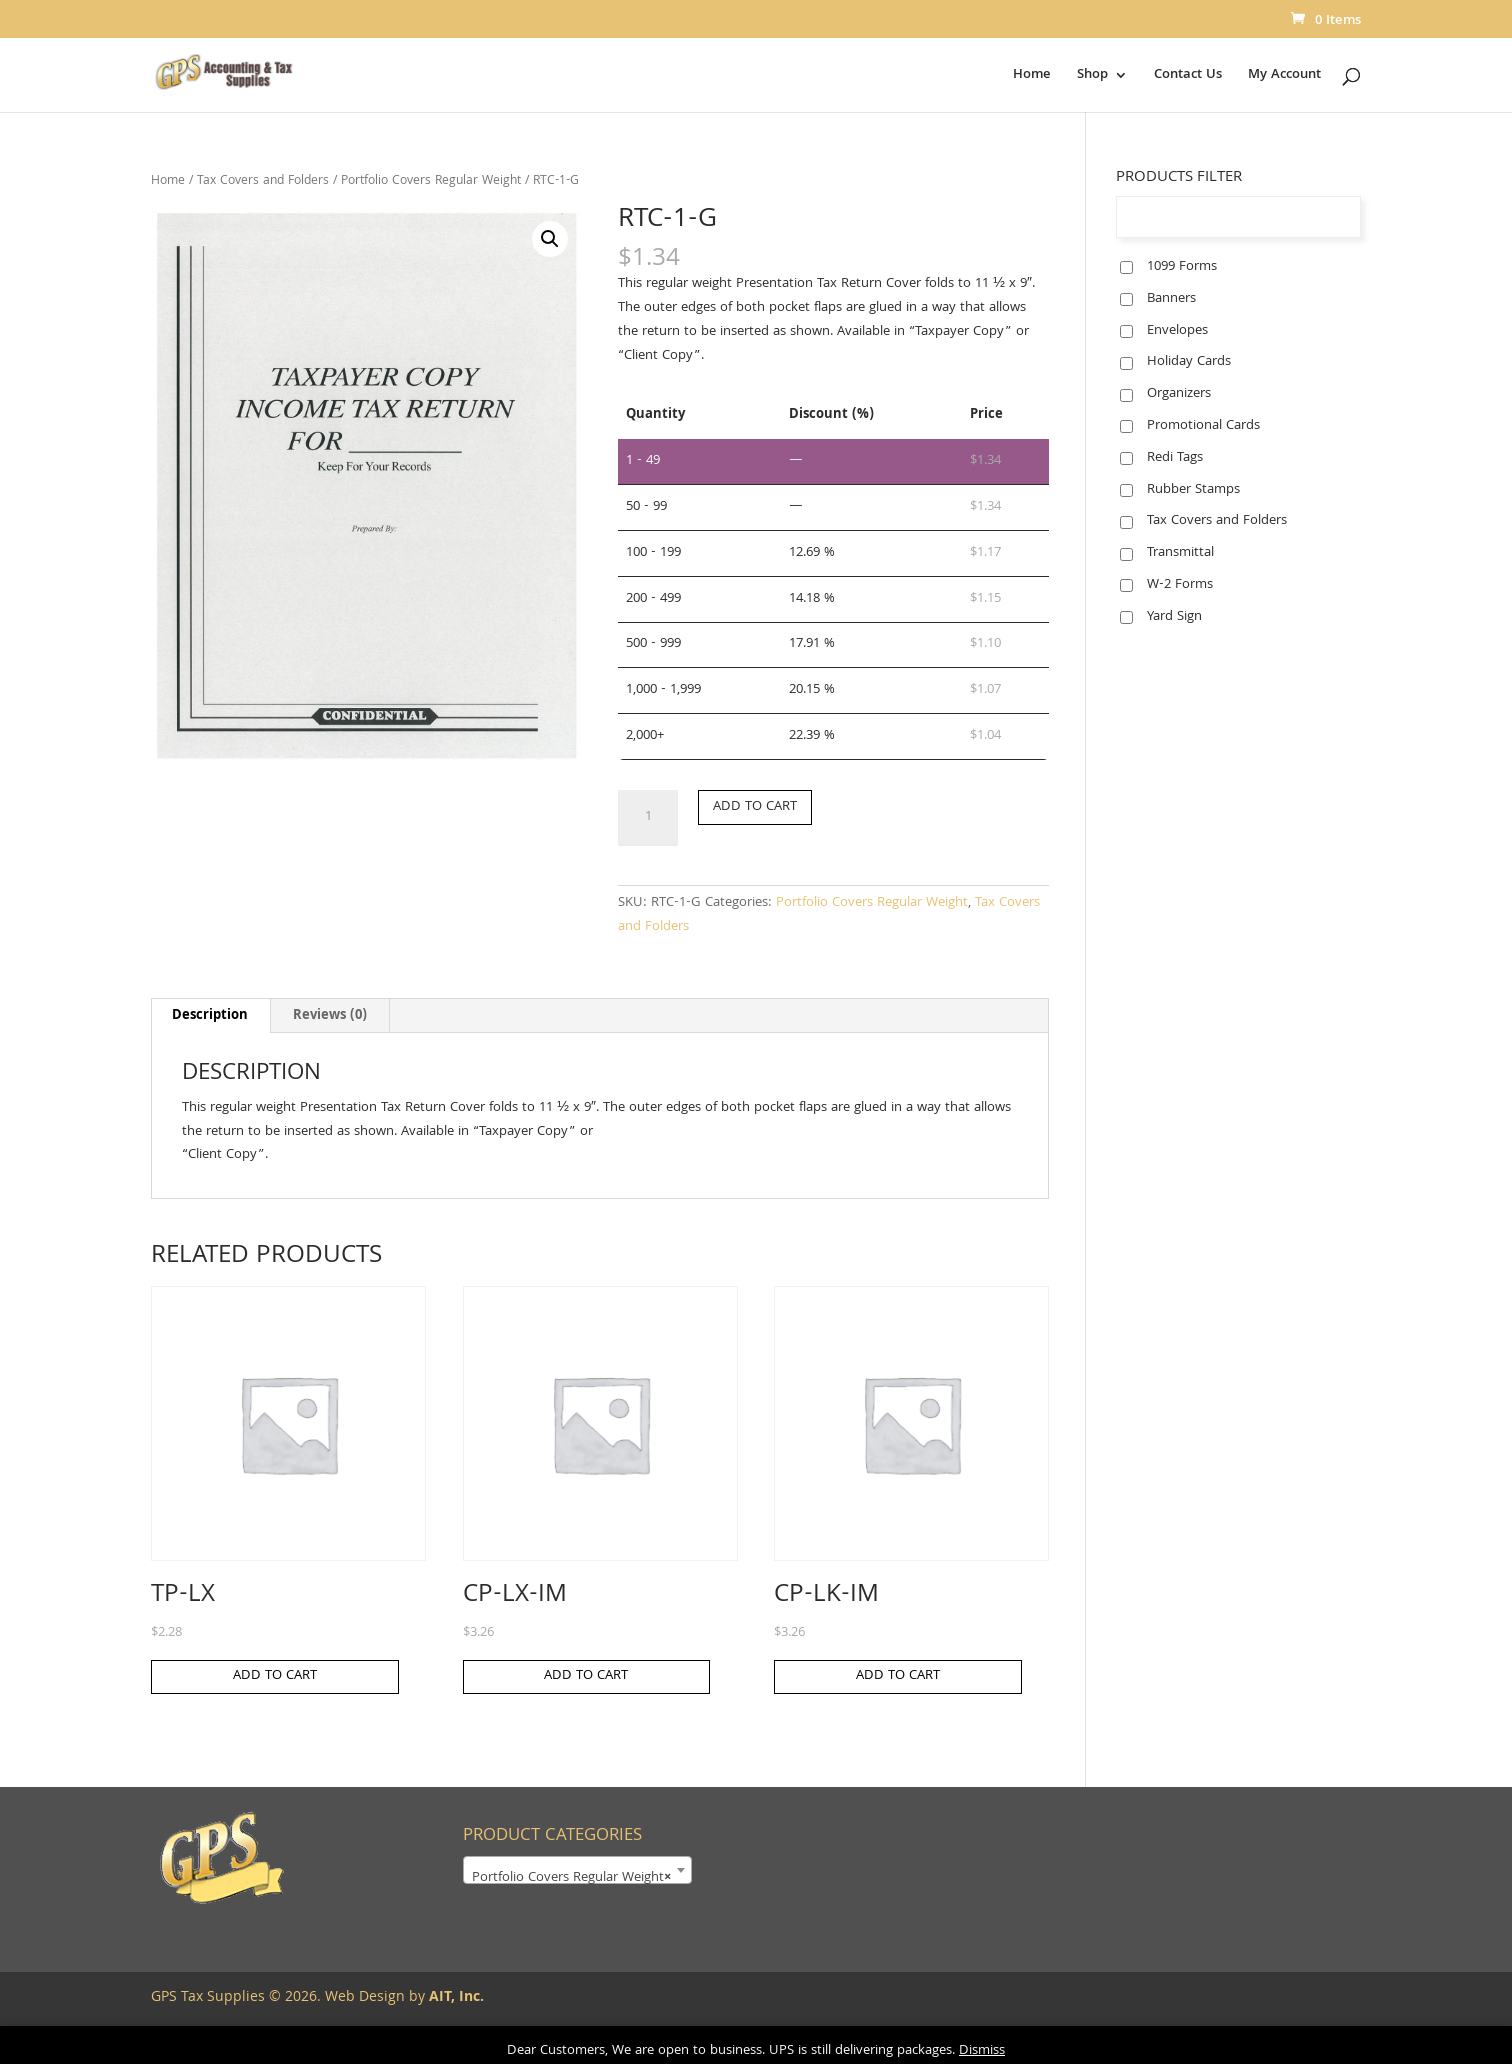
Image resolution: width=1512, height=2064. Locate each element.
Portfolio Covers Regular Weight (431, 181)
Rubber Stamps (1193, 490)
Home (1032, 77)
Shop (1092, 77)
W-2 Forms (1180, 585)
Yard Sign (1174, 617)
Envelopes (1177, 331)
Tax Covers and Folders (263, 181)
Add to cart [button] (275, 1676)
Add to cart (755, 807)
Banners (1171, 299)
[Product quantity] (648, 818)
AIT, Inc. (454, 1998)
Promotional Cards (1203, 426)
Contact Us (1188, 77)
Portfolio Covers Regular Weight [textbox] (571, 1878)
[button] (550, 239)
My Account (1284, 77)
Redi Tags (1175, 458)
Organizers (1179, 394)
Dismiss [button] (982, 2051)
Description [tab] (210, 1016)
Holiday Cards (1189, 362)
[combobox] (577, 1870)
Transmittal (1180, 553)
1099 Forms (1182, 267)
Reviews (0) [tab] (330, 1016)
